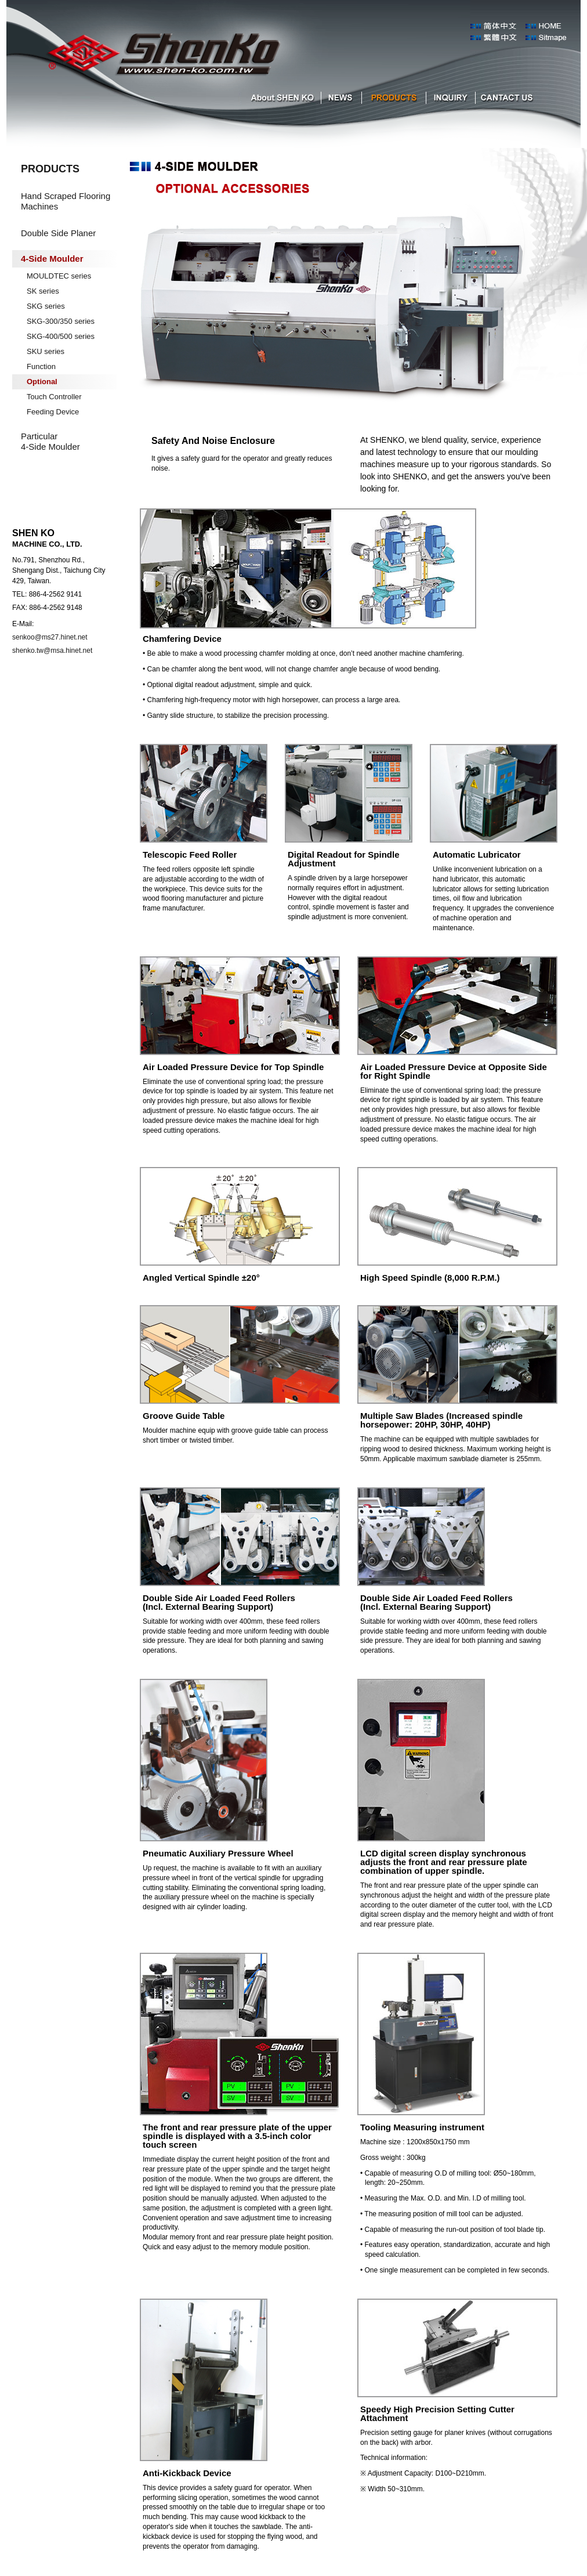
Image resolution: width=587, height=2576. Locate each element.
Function (41, 366)
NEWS (340, 98)
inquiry (450, 98)
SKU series (45, 351)
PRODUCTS (50, 169)
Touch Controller (54, 396)
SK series (43, 291)
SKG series (46, 306)
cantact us (506, 98)
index (553, 26)
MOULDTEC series (59, 276)
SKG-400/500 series (61, 336)
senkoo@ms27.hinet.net (50, 637)
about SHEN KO (280, 98)
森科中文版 (498, 38)
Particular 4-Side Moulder (50, 441)
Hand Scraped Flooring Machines (65, 201)
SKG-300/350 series (61, 321)
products (392, 98)
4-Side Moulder (52, 258)
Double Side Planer (58, 233)
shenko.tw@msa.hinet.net (52, 650)
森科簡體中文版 (498, 26)
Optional (42, 381)
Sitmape (553, 38)
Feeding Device (53, 411)
